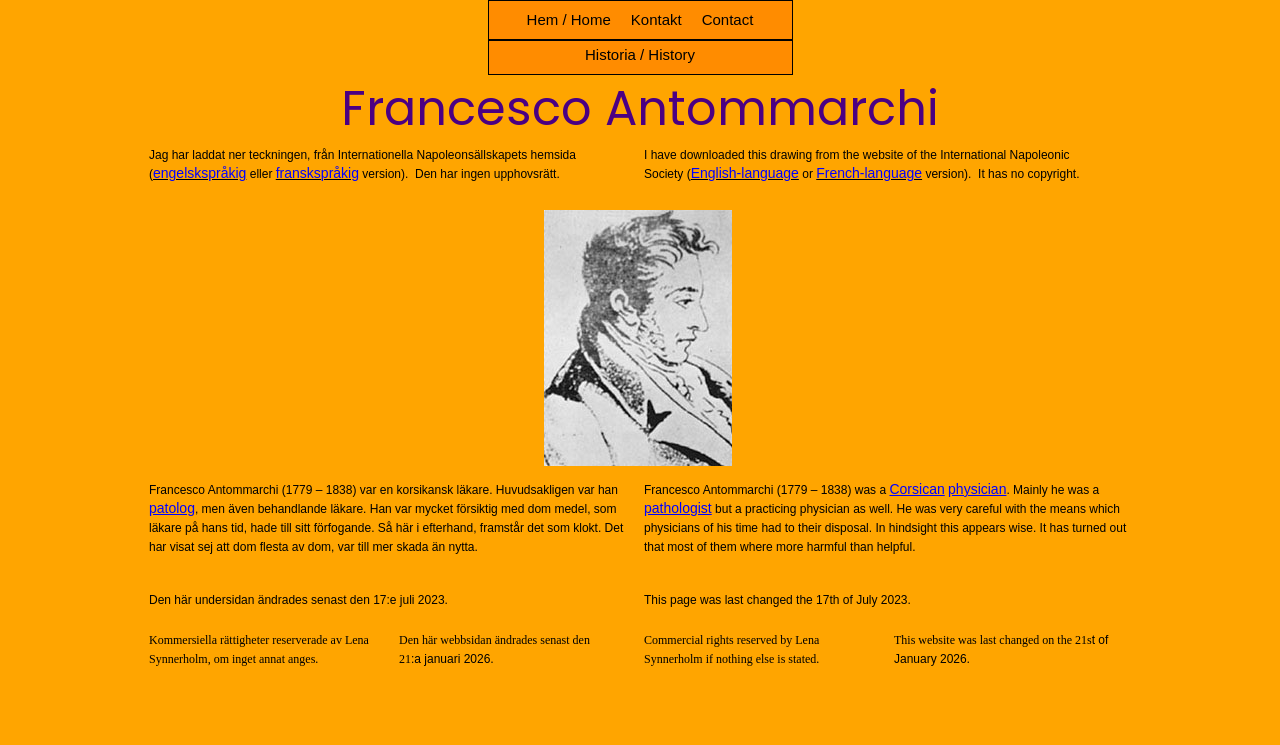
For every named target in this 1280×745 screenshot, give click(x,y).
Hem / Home (569, 19)
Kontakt (656, 19)
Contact (728, 19)
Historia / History (640, 54)
